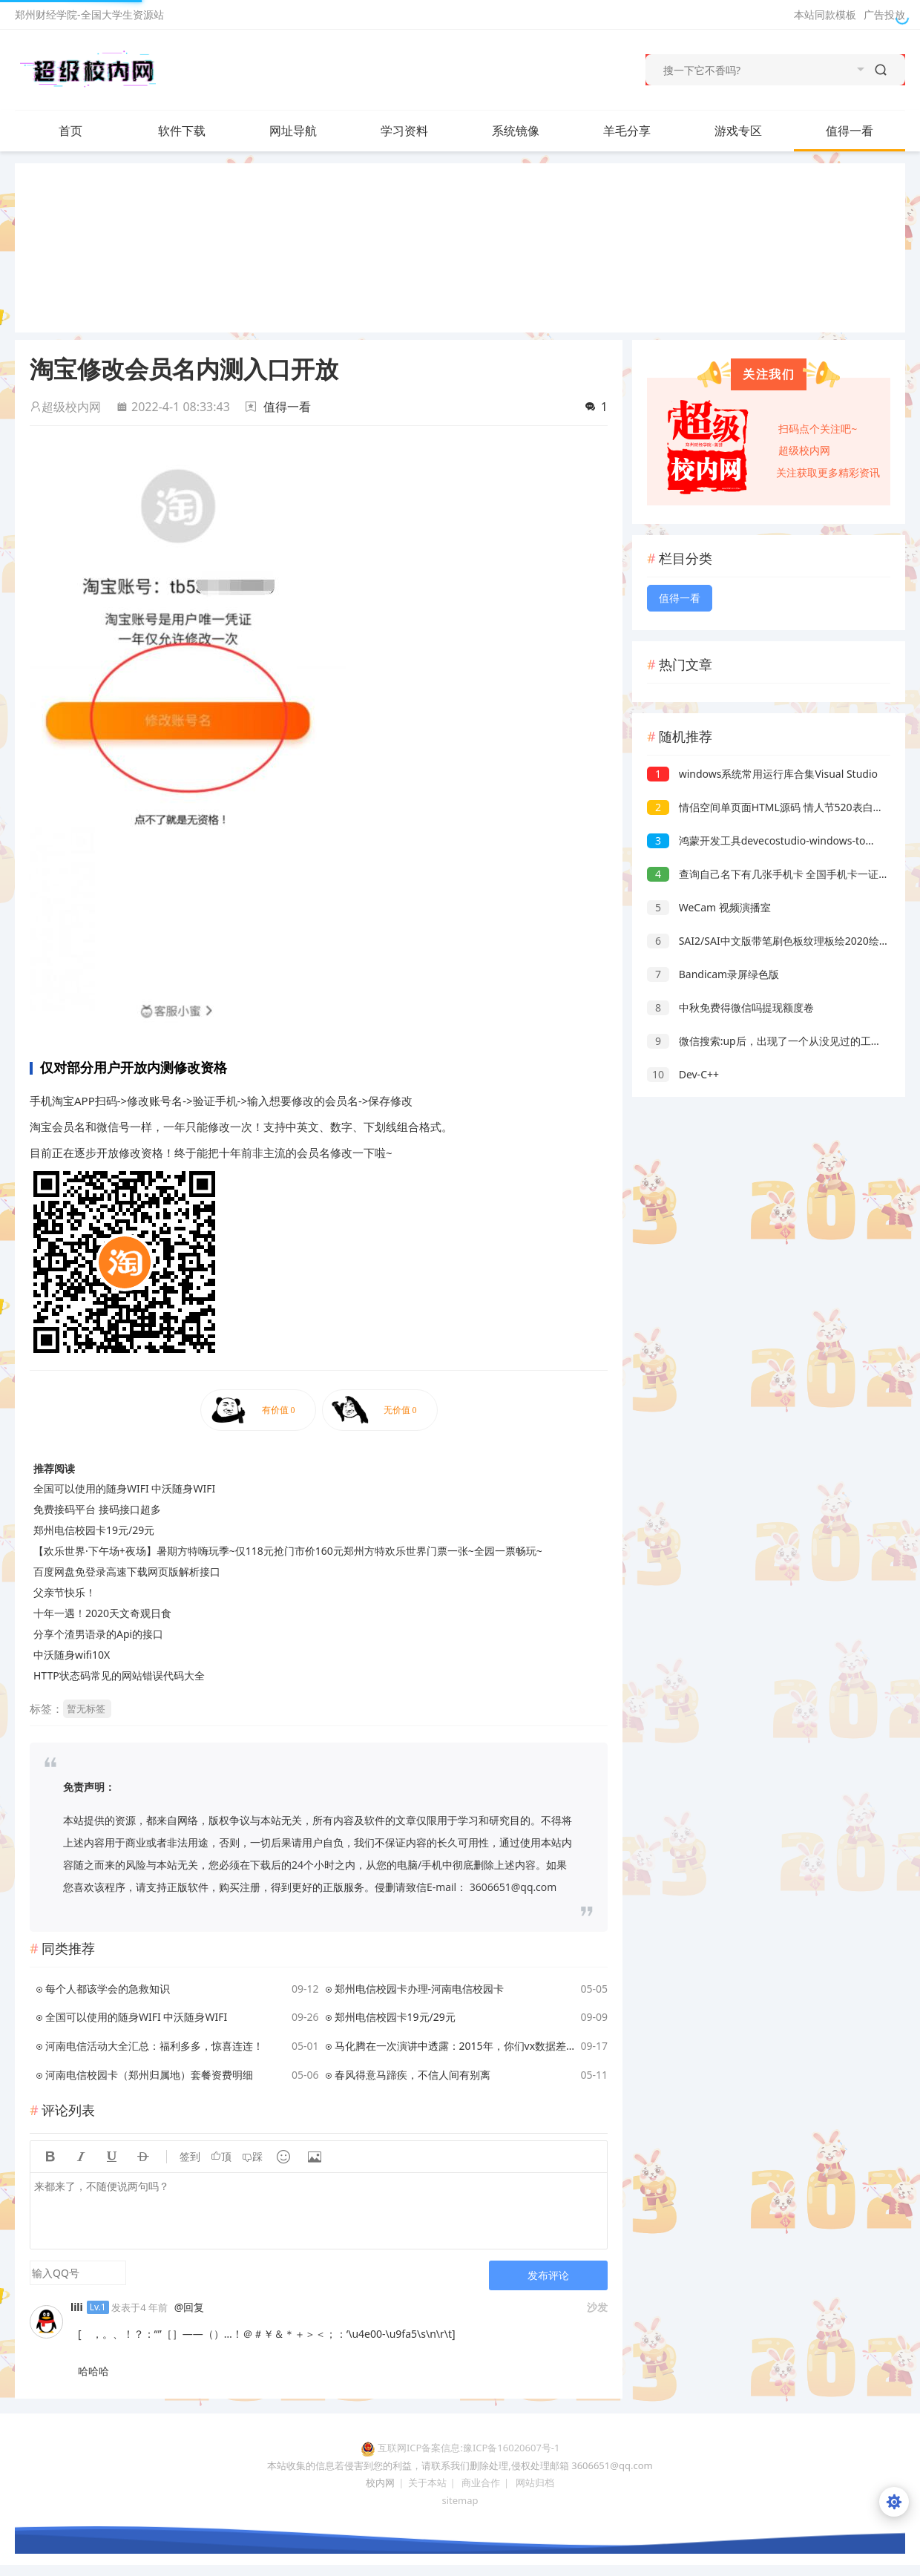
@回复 (189, 2307)
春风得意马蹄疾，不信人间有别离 (412, 2075)
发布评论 (548, 2275)
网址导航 (293, 130)
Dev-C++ (683, 1074)
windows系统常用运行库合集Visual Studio (762, 774)
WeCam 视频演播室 (709, 907)
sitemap (459, 2500)
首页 (70, 130)
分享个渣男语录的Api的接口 (98, 1634)
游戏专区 (738, 130)
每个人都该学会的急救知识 (107, 1989)
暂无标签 (86, 1708)
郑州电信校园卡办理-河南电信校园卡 (420, 1989)
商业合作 (480, 2482)
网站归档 (535, 2482)
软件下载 (196, 130)
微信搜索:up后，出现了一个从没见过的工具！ (769, 1041)
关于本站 (427, 2482)
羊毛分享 (627, 130)
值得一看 (849, 130)
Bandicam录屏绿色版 (713, 974)
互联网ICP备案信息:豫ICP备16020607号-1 (469, 2447)
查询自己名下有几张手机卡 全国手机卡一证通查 (773, 874)
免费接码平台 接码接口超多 (97, 1509)
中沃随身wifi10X (71, 1655)
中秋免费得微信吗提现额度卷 (730, 1007)
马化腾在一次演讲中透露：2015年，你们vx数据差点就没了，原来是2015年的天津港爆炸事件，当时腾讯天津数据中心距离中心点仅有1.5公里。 (455, 2046)
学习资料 (419, 130)
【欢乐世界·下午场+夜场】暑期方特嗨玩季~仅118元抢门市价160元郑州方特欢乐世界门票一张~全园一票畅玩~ (287, 1551)
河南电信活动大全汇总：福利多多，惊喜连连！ (154, 2046)
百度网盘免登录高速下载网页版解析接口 (126, 1571)
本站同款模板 (825, 14)
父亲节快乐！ (64, 1592)
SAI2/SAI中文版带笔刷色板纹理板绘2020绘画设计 (778, 941)
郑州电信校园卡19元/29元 (93, 1530)
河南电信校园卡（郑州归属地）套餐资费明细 (149, 2075)
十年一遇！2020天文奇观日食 (102, 1613)
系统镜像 (530, 130)
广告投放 (884, 14)
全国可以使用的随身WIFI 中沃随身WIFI (124, 1488)
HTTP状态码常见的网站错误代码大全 (119, 1675)
